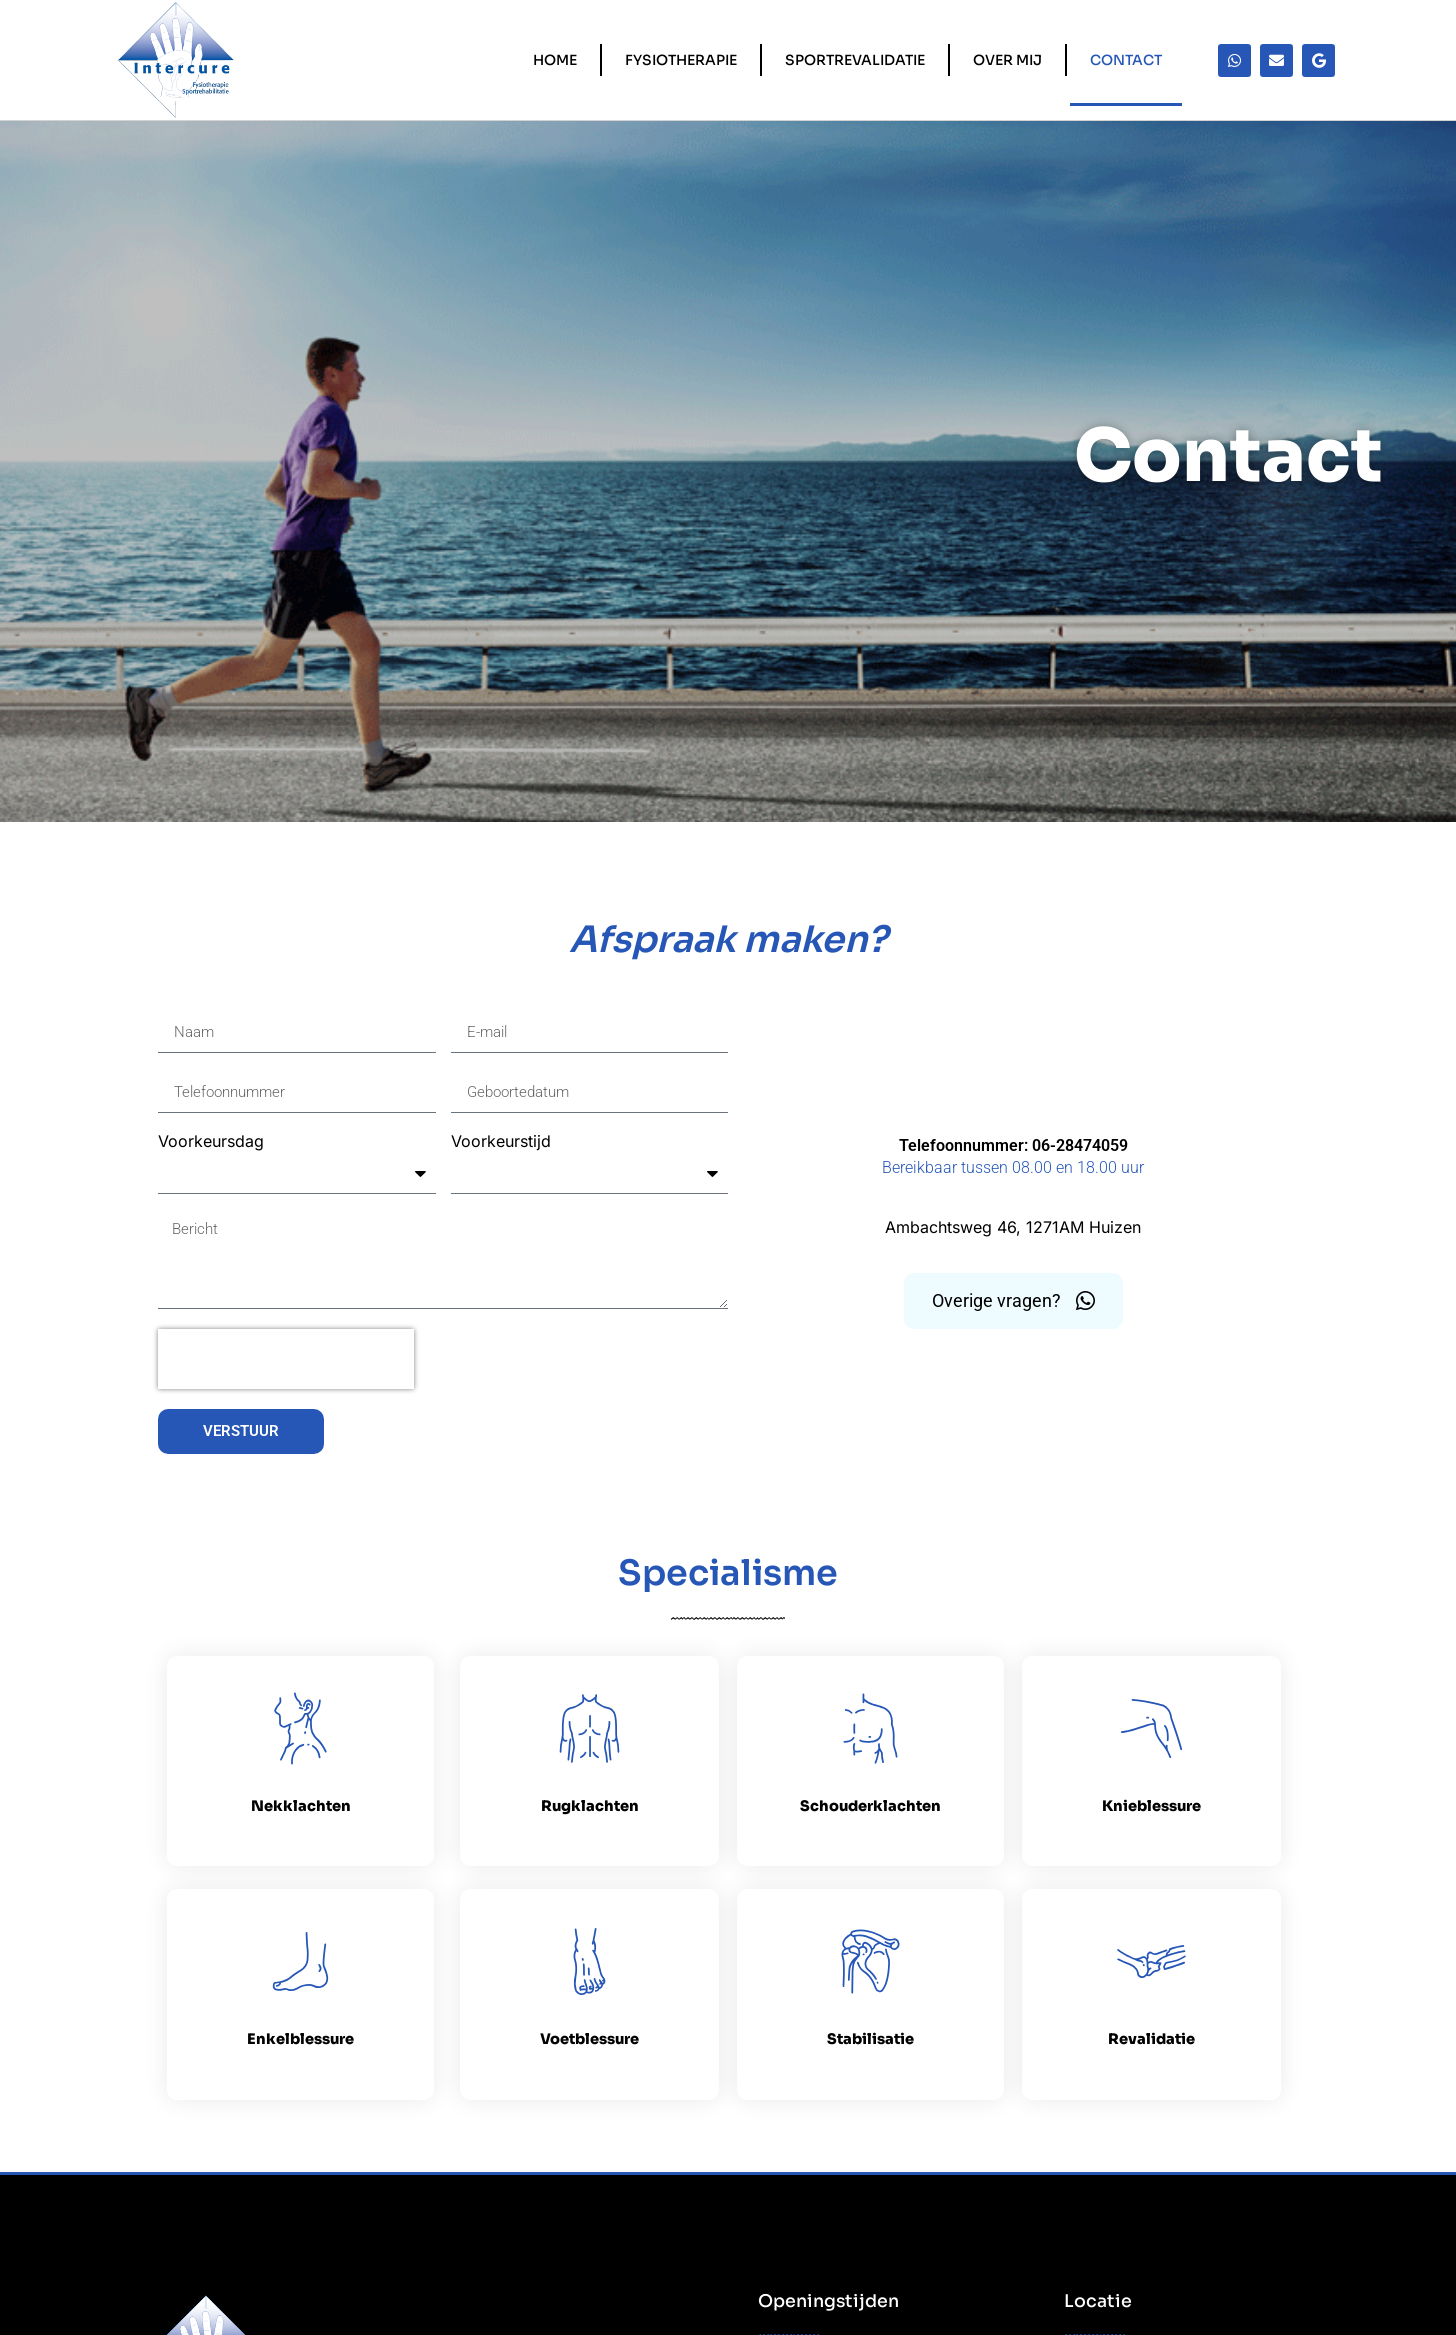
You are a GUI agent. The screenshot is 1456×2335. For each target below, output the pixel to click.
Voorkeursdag (211, 1142)
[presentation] (286, 1359)
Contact (1126, 60)
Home (555, 60)
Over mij (1007, 60)
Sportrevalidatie (855, 60)
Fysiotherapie (681, 60)
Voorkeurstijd (501, 1142)
